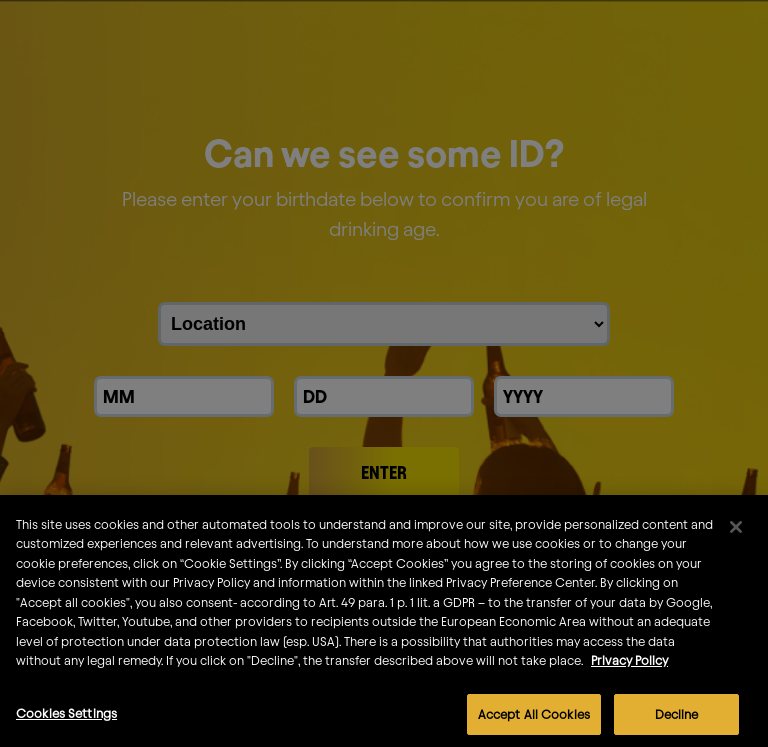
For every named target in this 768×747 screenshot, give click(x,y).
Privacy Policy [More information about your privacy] (629, 670)
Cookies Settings (66, 722)
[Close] (736, 536)
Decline (677, 723)
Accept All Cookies (534, 723)
